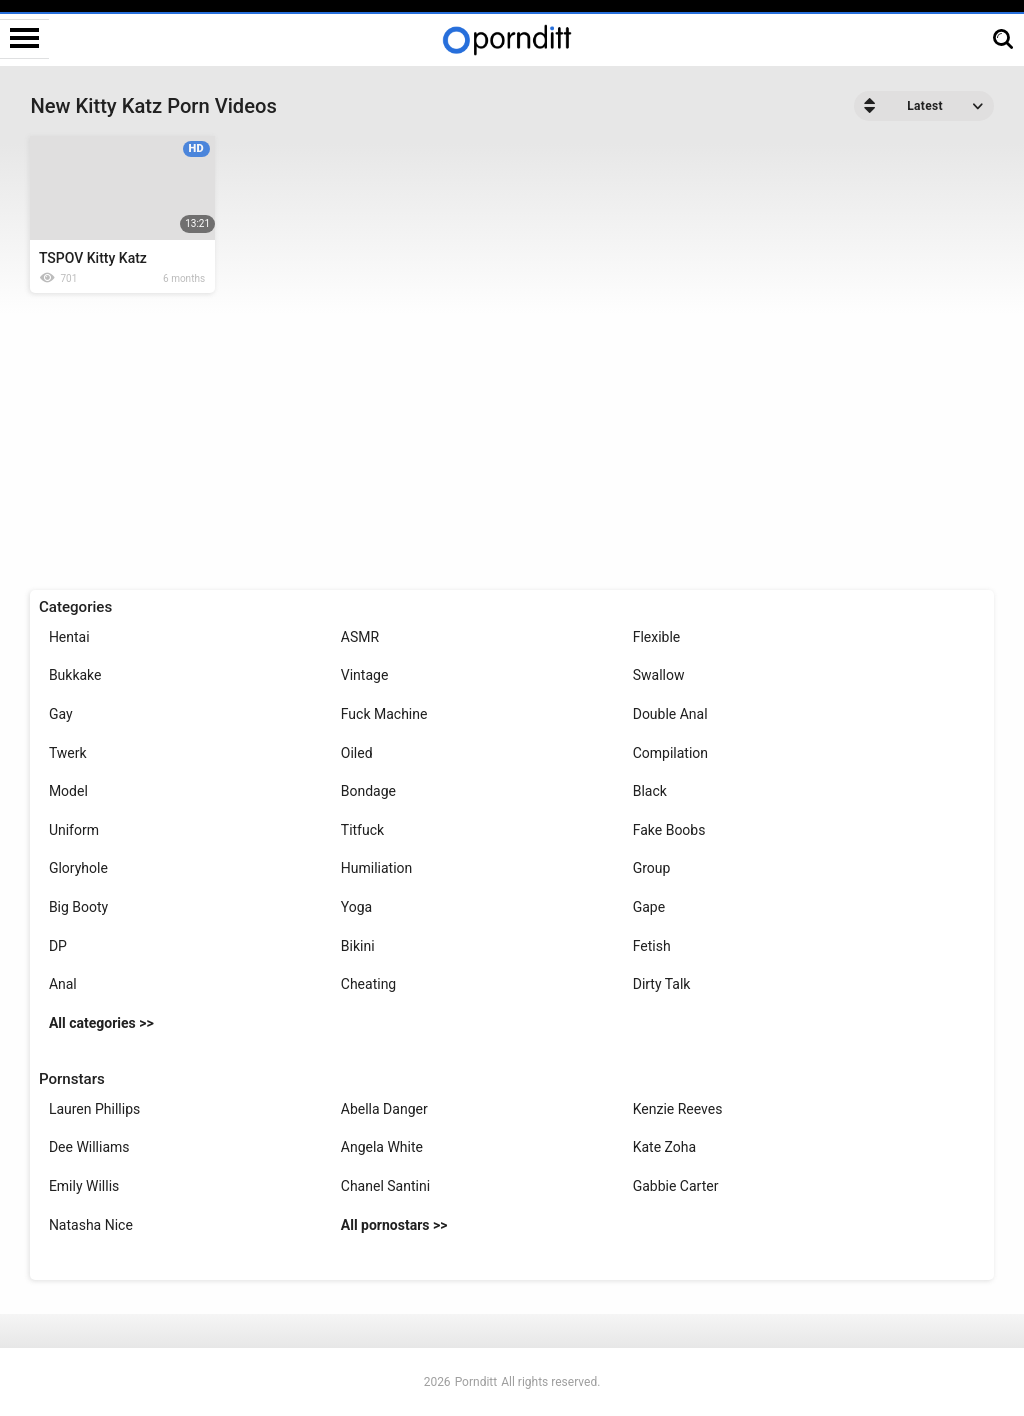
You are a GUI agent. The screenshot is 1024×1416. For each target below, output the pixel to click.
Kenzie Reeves (678, 1109)
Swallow (659, 675)
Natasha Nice (91, 1225)
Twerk (68, 753)
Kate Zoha (664, 1147)
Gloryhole (78, 868)
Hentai (69, 637)
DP (58, 946)
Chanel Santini (385, 1186)
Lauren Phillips (94, 1109)
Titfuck (362, 830)
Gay (61, 714)
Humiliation (377, 868)
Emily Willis (84, 1186)
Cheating (368, 984)
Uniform (74, 830)
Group (652, 868)
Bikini (358, 946)
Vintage (365, 675)
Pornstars (72, 1079)
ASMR (360, 637)
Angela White (382, 1147)
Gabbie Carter (676, 1186)
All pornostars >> (394, 1225)
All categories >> (101, 1023)
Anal (63, 984)
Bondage (368, 791)
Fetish (652, 946)
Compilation (670, 753)
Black (650, 791)
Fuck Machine (384, 714)
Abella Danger (384, 1109)
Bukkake (75, 675)
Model (68, 791)
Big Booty (78, 907)
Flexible (657, 637)
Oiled (357, 753)
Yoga (356, 907)
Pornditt (476, 1382)
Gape (649, 907)
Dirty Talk (662, 984)
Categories (75, 607)
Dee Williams (89, 1147)
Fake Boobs (669, 830)
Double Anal (670, 714)
